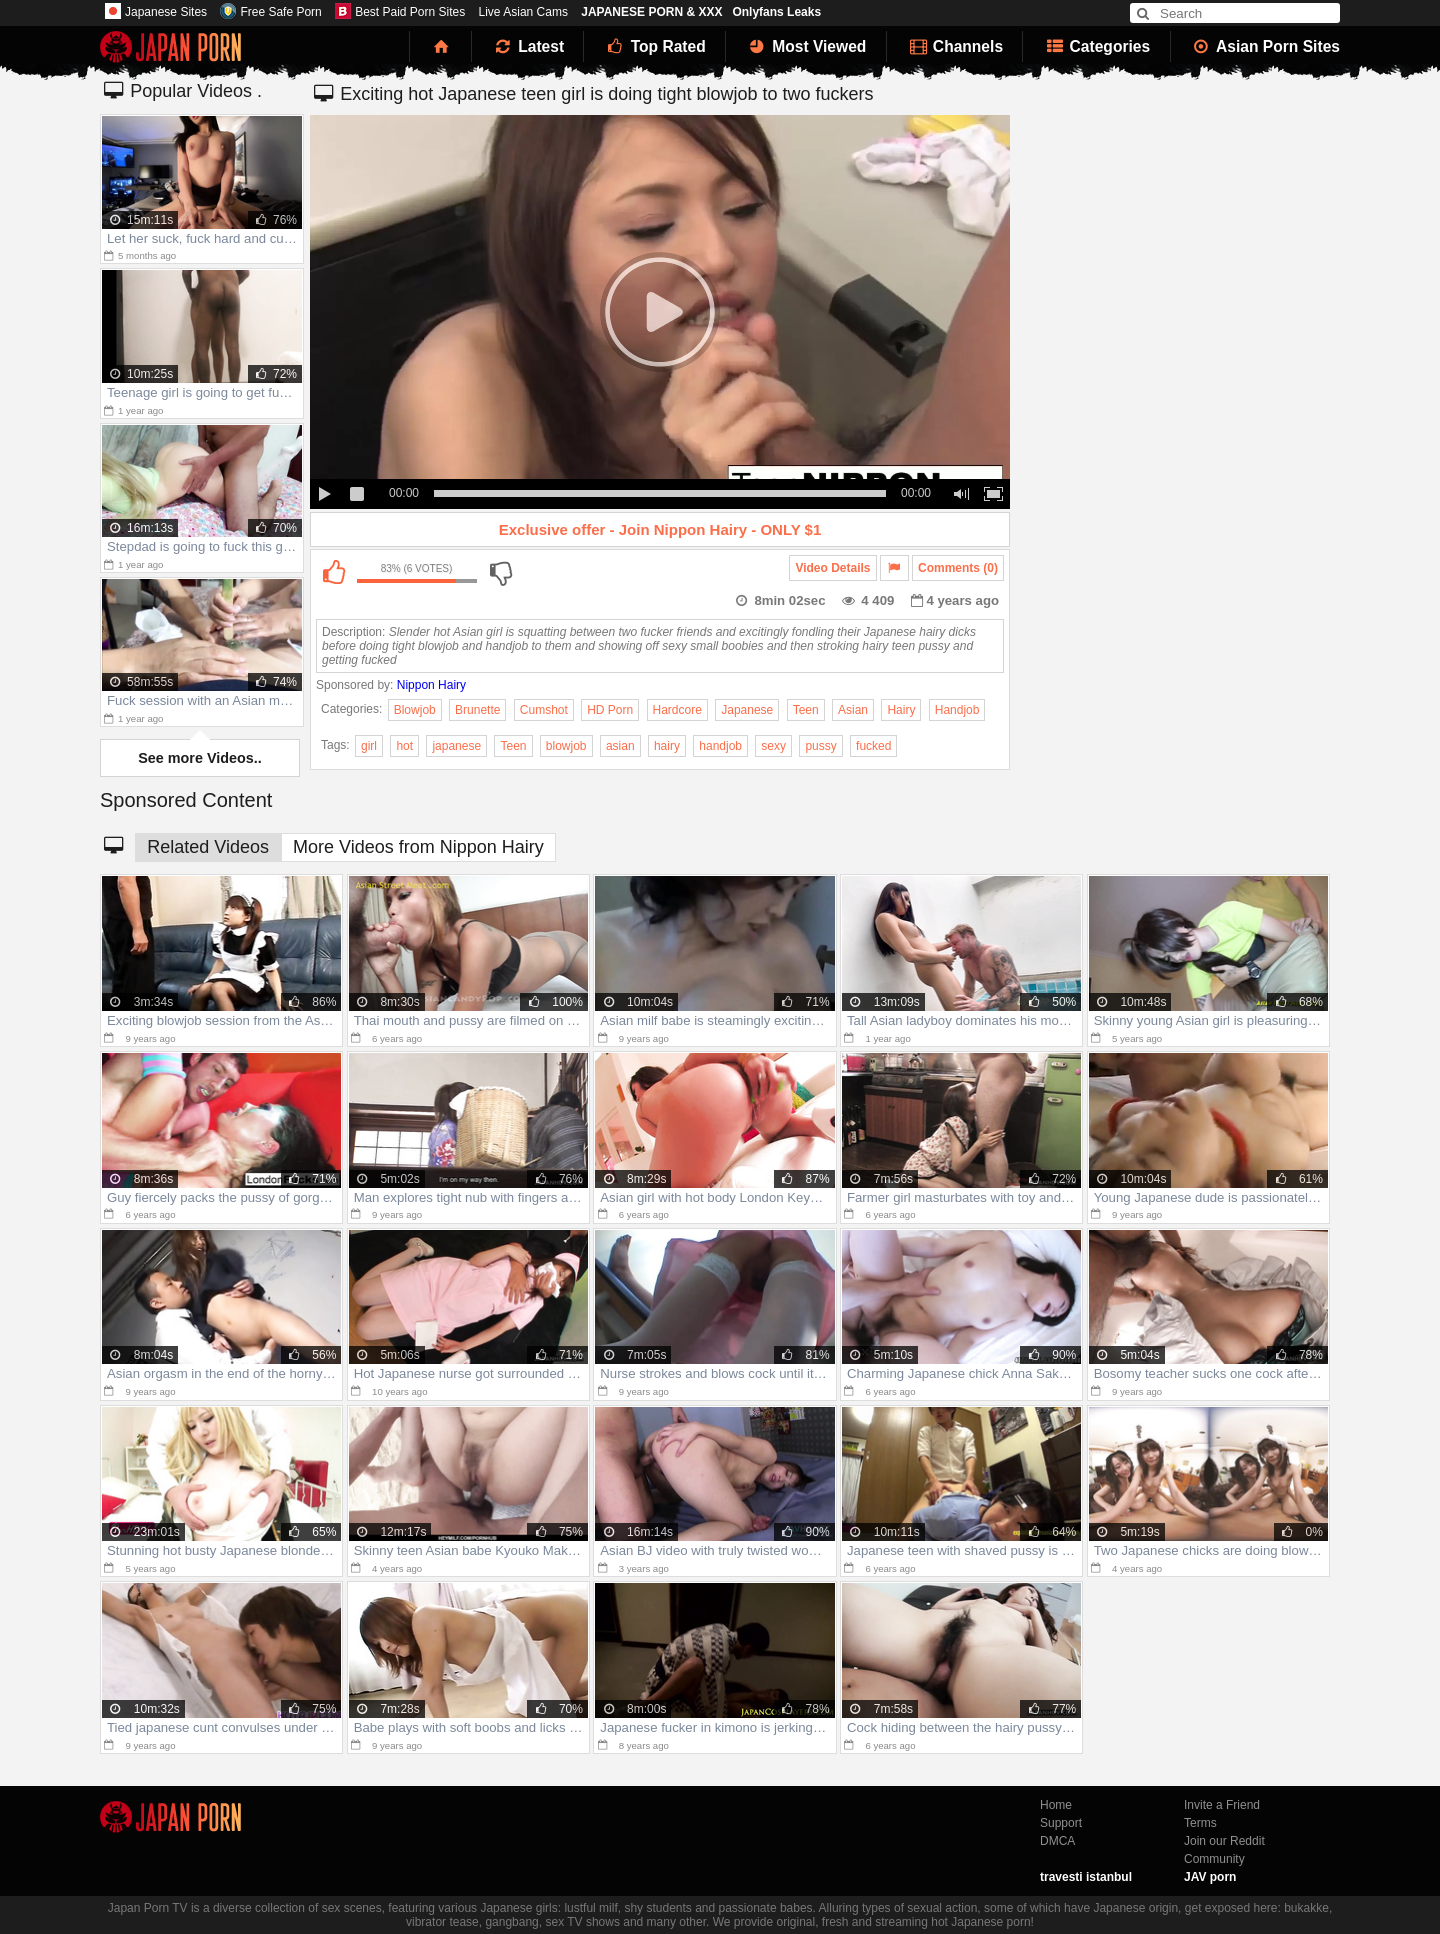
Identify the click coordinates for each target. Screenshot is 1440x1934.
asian (620, 746)
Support (1061, 1823)
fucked (873, 746)
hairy (667, 746)
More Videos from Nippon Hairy (418, 847)
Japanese (747, 710)
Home (1056, 1805)
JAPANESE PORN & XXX (651, 12)
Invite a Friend (1222, 1805)
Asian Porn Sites (1266, 46)
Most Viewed (806, 46)
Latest (528, 46)
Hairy (901, 710)
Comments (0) (958, 568)
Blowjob (415, 710)
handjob (720, 746)
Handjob (957, 710)
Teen (806, 710)
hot (404, 746)
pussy (820, 746)
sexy (773, 746)
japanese (456, 746)
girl (369, 746)
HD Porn (610, 710)
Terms (1200, 1823)
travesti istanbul (1086, 1877)
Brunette (477, 710)
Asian (853, 710)
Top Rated (654, 46)
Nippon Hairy (431, 685)
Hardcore (677, 710)
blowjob (566, 746)
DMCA (1057, 1841)
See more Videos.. (200, 758)
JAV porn (1210, 1877)
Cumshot (544, 710)
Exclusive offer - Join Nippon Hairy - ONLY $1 (660, 529)
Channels (955, 46)
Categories (1096, 46)
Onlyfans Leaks (776, 12)
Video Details (832, 568)
